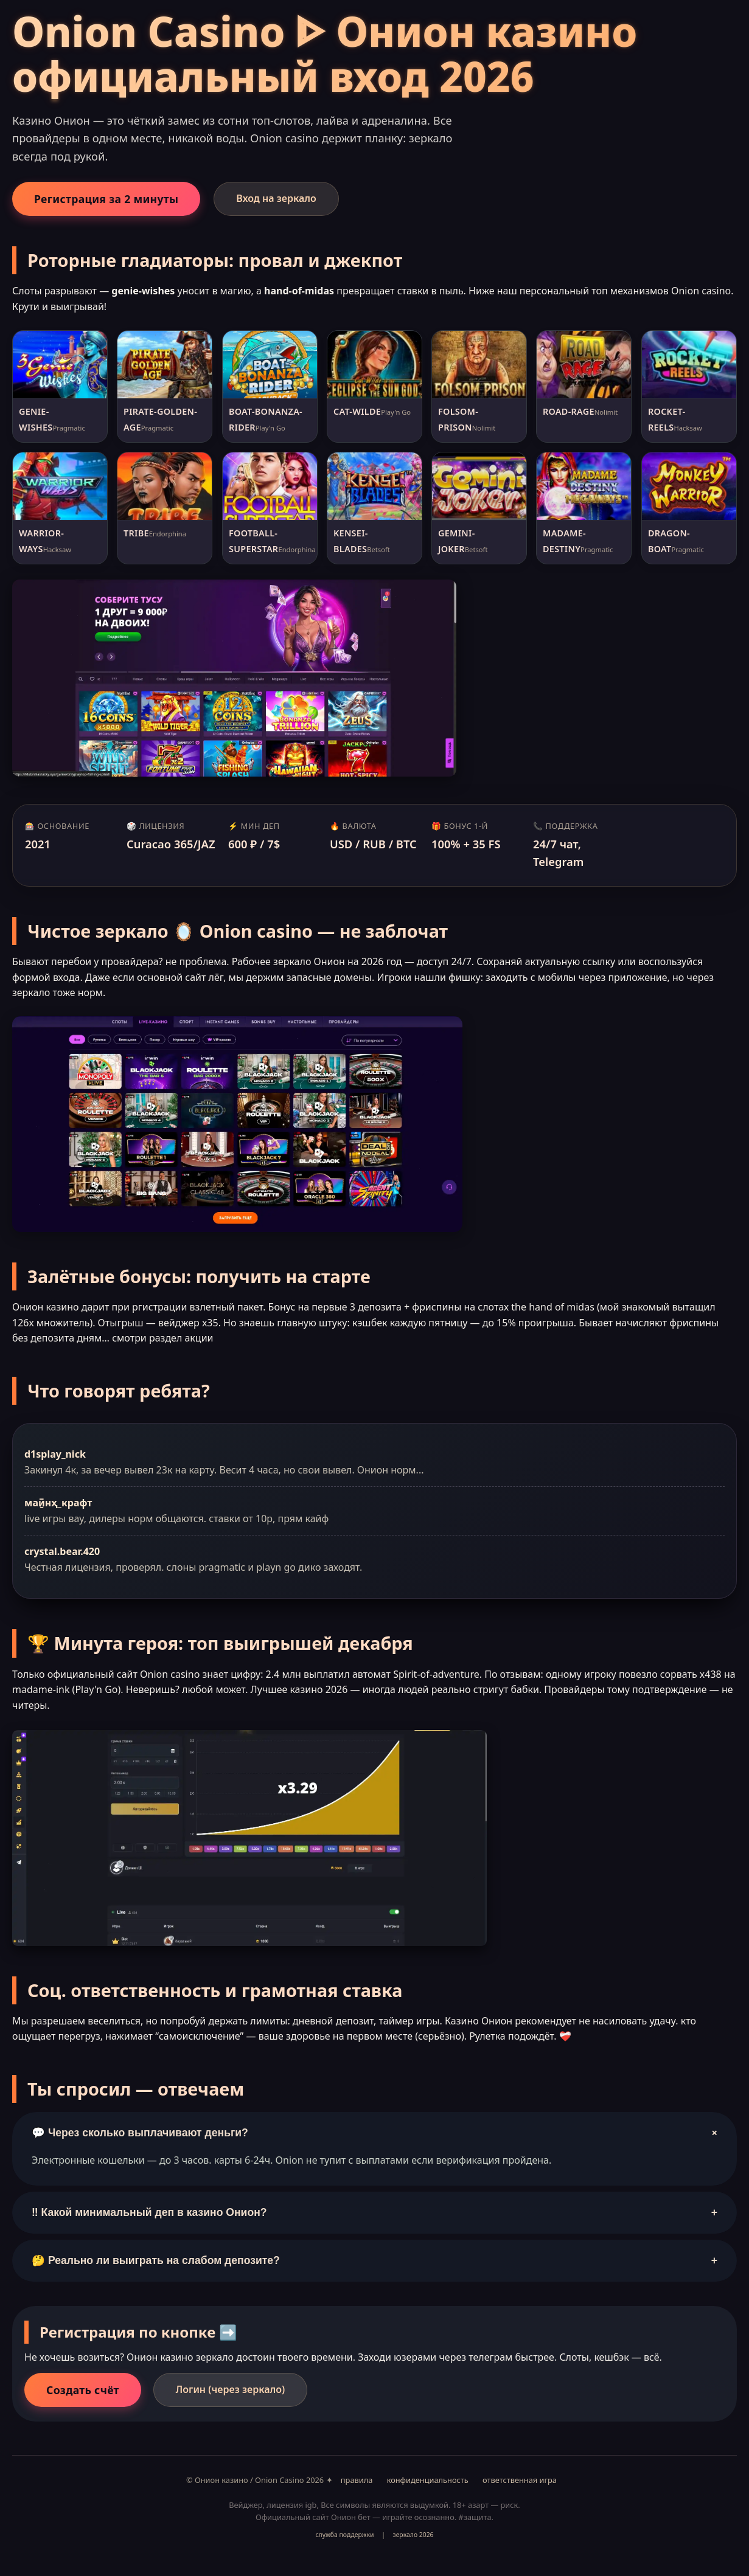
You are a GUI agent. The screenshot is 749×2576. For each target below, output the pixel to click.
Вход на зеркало (276, 198)
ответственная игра (519, 2479)
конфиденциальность (428, 2479)
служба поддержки (344, 2534)
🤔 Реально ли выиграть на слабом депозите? (374, 2260)
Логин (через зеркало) (230, 2389)
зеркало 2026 (413, 2534)
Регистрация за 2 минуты (106, 199)
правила (356, 2479)
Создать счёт (82, 2390)
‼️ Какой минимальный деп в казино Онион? (374, 2212)
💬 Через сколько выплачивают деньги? (376, 2132)
